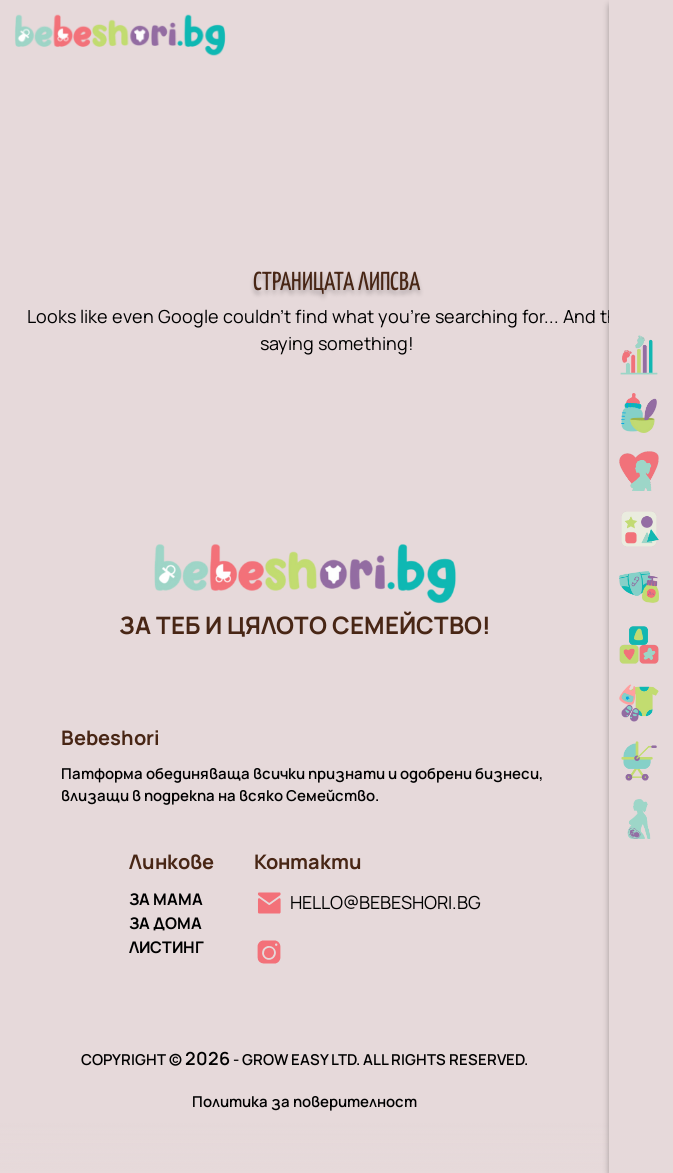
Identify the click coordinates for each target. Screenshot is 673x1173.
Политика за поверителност (304, 1101)
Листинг (166, 947)
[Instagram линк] (269, 952)
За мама (166, 899)
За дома (165, 923)
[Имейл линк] (367, 902)
